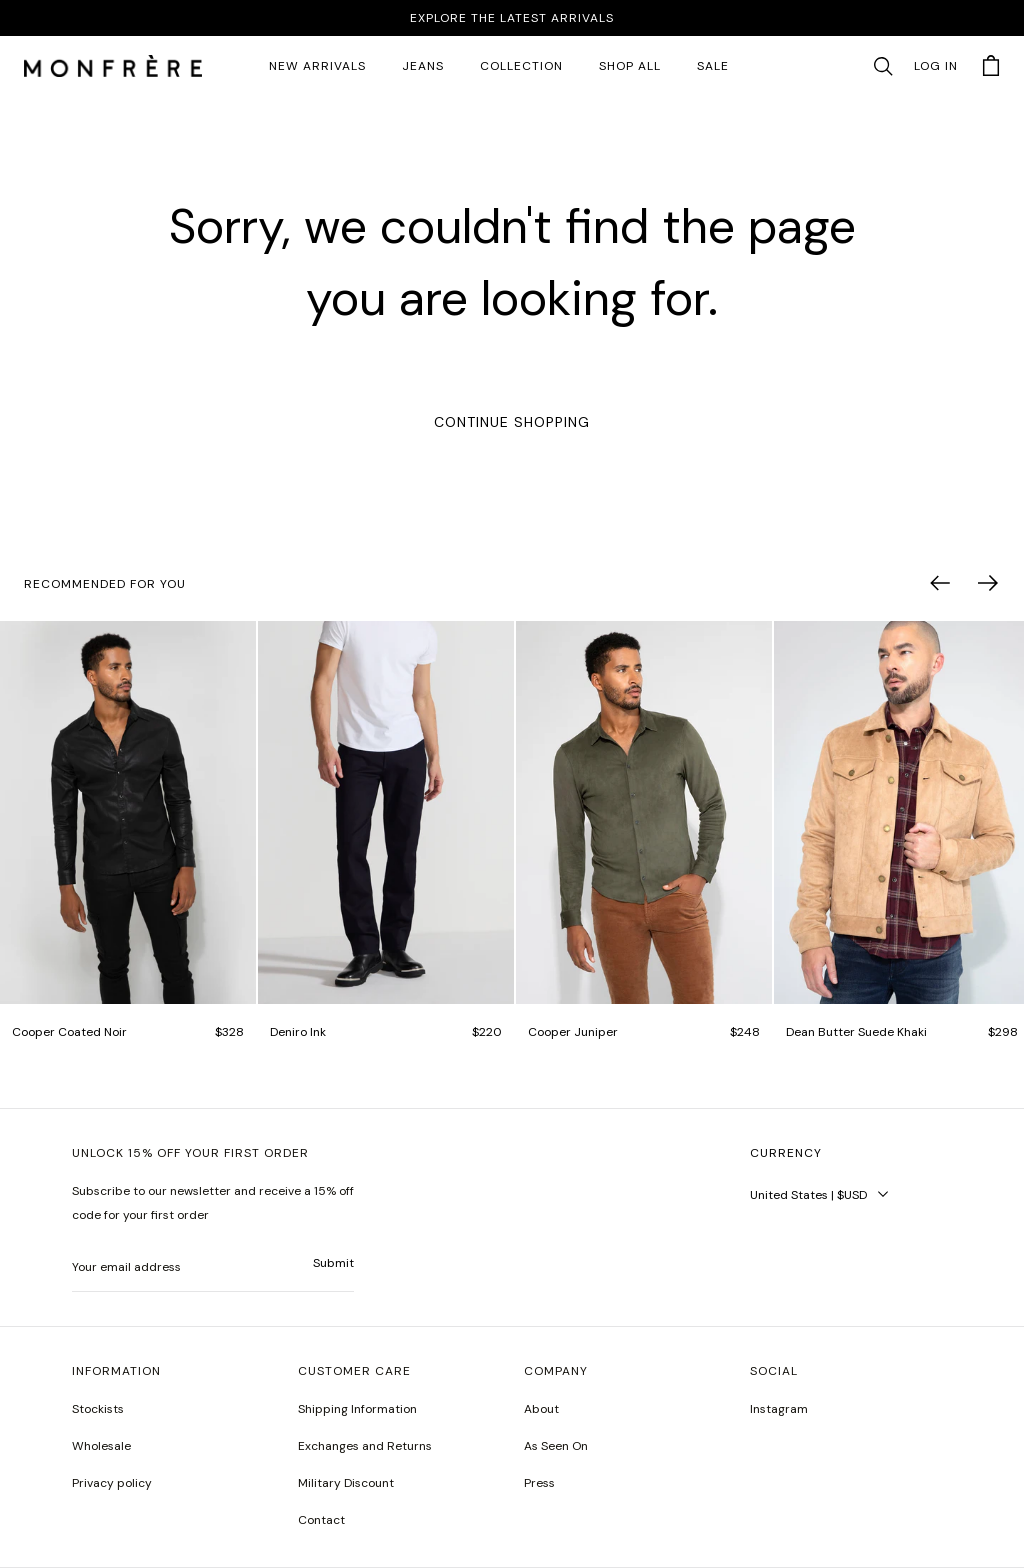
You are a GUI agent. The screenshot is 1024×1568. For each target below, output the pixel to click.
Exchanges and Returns (365, 1446)
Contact (321, 1520)
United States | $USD (808, 1195)
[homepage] (113, 67)
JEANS (423, 66)
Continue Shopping (512, 422)
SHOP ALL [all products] (630, 66)
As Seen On (556, 1446)
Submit (333, 1263)
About (541, 1409)
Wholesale (101, 1446)
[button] (883, 67)
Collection (521, 66)
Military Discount (346, 1483)
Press (539, 1483)
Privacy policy (112, 1483)
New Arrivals (317, 66)
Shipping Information (357, 1409)
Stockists (98, 1409)
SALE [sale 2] (713, 66)
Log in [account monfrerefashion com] (936, 66)
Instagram (779, 1409)
